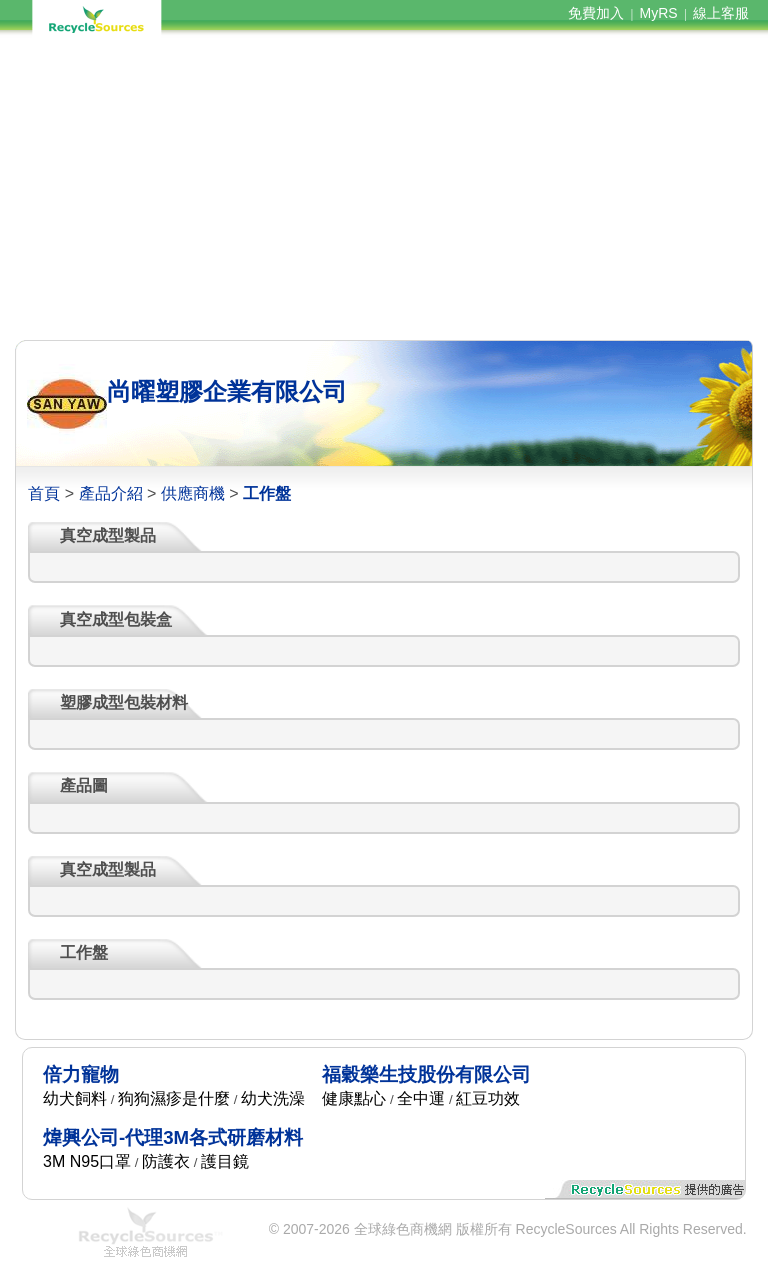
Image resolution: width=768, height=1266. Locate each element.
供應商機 (193, 493)
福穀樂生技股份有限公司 (426, 1074)
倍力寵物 (81, 1074)
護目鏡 (225, 1161)
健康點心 (354, 1098)
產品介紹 (111, 493)
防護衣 (166, 1161)
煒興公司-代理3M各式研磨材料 (173, 1137)
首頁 (44, 493)
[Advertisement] (383, 188)
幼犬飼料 (75, 1098)
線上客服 (721, 13)
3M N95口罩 (87, 1161)
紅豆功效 (488, 1098)
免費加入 (596, 13)
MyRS (659, 13)
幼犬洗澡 (273, 1098)
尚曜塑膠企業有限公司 (227, 391)
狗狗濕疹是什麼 (174, 1098)
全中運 (421, 1098)
